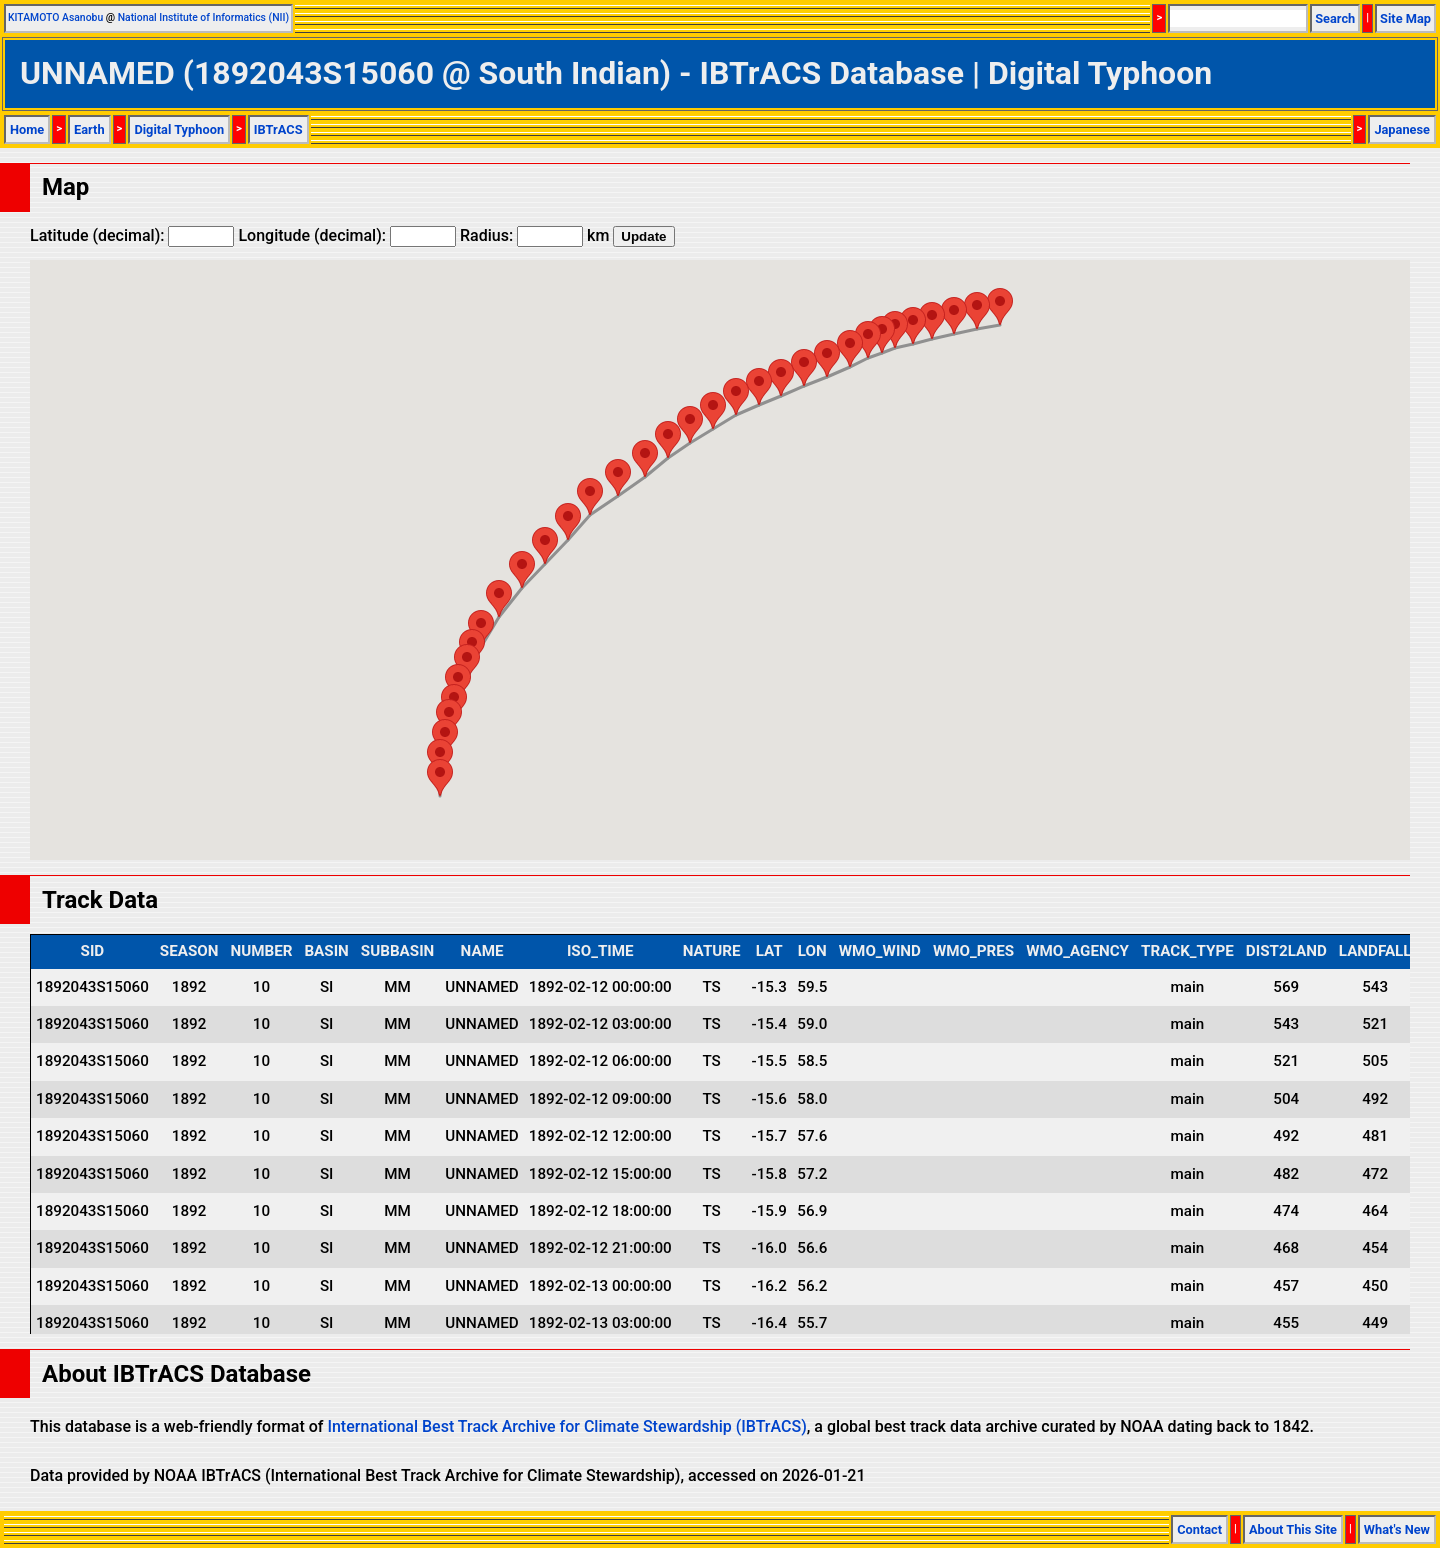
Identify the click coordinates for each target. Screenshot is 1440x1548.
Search (1335, 18)
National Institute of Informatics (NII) (203, 17)
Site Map (1405, 18)
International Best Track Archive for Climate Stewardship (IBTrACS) (566, 1426)
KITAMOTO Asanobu (55, 17)
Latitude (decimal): (132, 235)
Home (27, 129)
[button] (1000, 306)
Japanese (1402, 129)
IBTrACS (278, 129)
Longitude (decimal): (347, 235)
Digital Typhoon (179, 129)
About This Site (1293, 1529)
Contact (1199, 1529)
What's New (1397, 1529)
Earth (89, 129)
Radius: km (534, 235)
